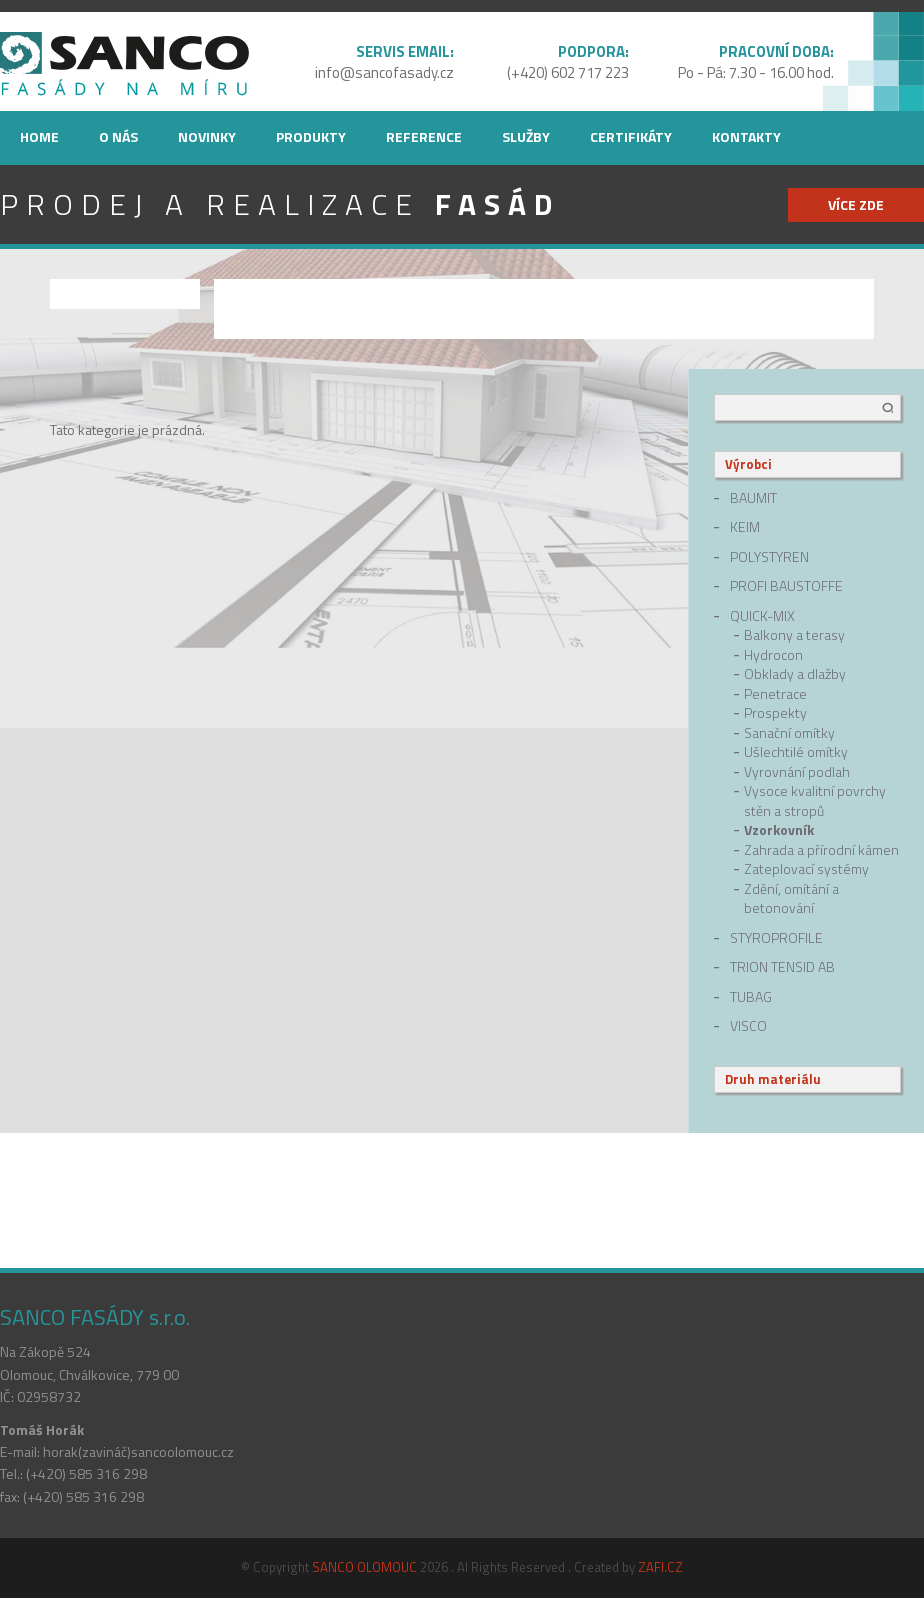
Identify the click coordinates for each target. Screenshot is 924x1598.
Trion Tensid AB (782, 967)
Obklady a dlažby (795, 674)
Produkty (311, 136)
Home (39, 136)
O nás (118, 136)
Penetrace (775, 694)
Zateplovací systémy (806, 869)
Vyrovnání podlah (797, 772)
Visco (748, 1026)
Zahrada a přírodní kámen (821, 850)
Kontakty (746, 136)
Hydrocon (773, 655)
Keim (745, 527)
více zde (856, 204)
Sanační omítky (789, 733)
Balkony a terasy (794, 635)
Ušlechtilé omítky (796, 752)
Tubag (751, 997)
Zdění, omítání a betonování (791, 898)
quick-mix (762, 616)
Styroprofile (776, 938)
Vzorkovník (779, 830)
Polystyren (769, 557)
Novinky (207, 136)
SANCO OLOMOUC (364, 1567)
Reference (424, 136)
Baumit (753, 498)
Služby (526, 136)
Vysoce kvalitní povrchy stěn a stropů (815, 800)
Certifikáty (631, 136)
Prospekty (775, 713)
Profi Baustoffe (786, 586)
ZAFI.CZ (660, 1567)
